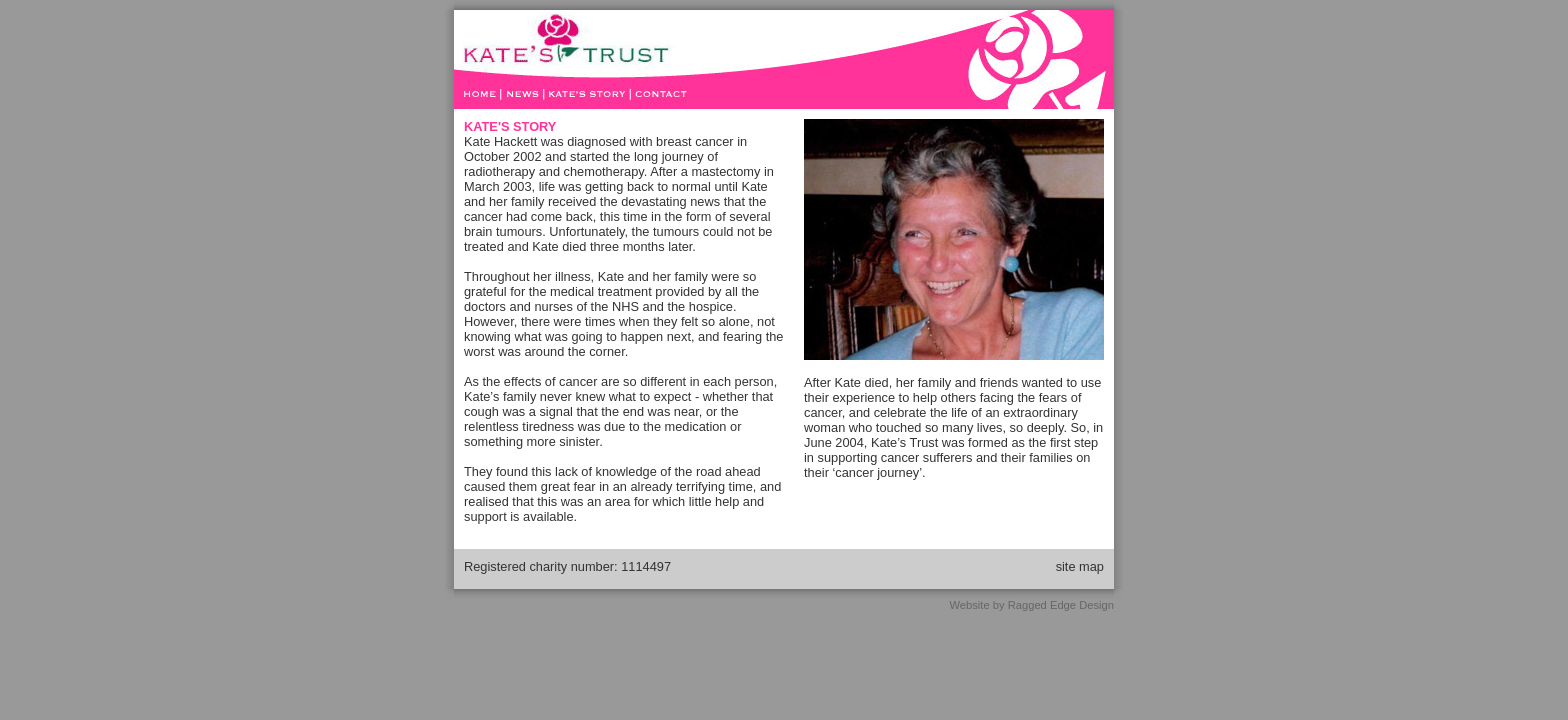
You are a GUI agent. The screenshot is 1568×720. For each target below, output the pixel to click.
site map (1080, 566)
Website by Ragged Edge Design (1031, 605)
